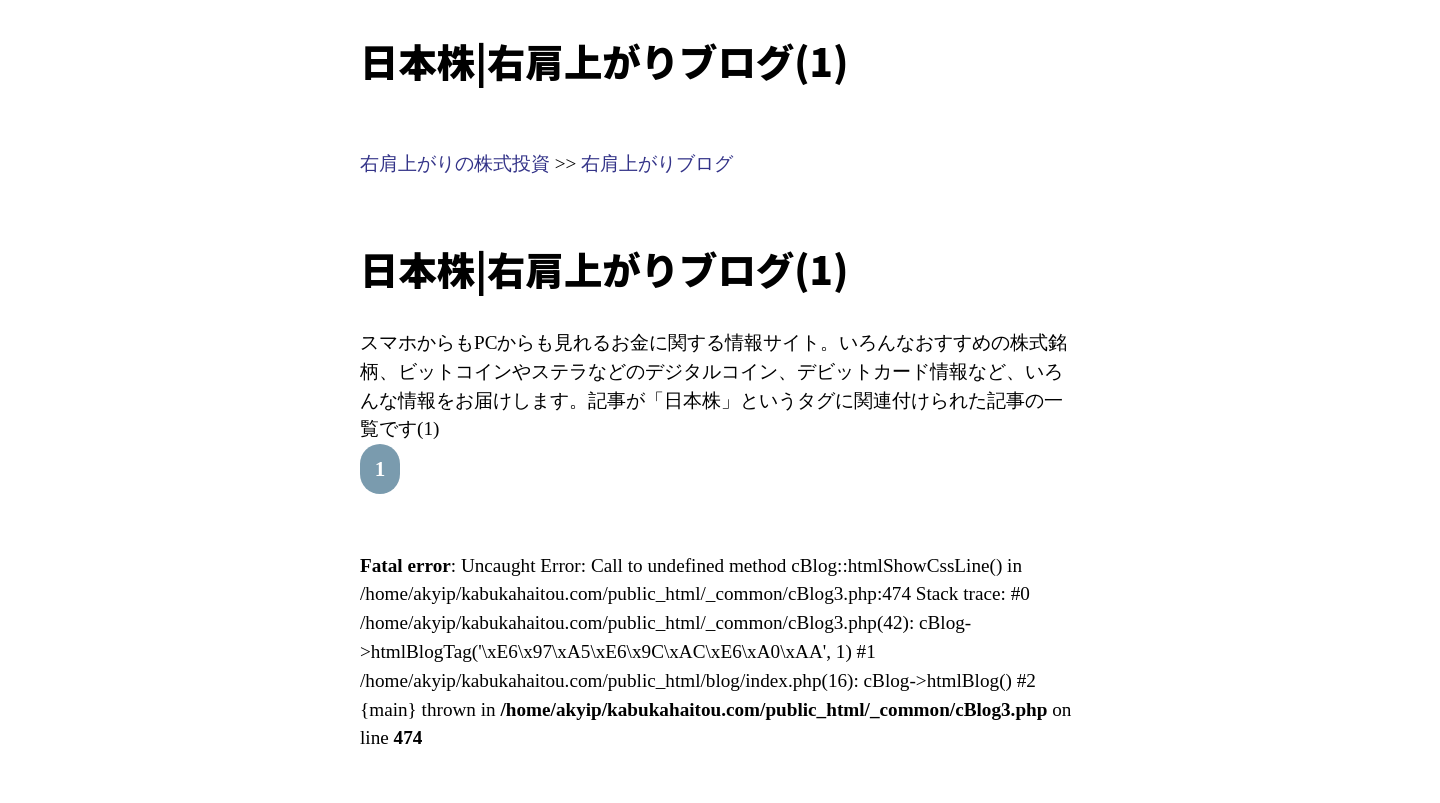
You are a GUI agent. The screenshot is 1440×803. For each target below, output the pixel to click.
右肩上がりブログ (657, 163)
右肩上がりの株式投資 (455, 163)
